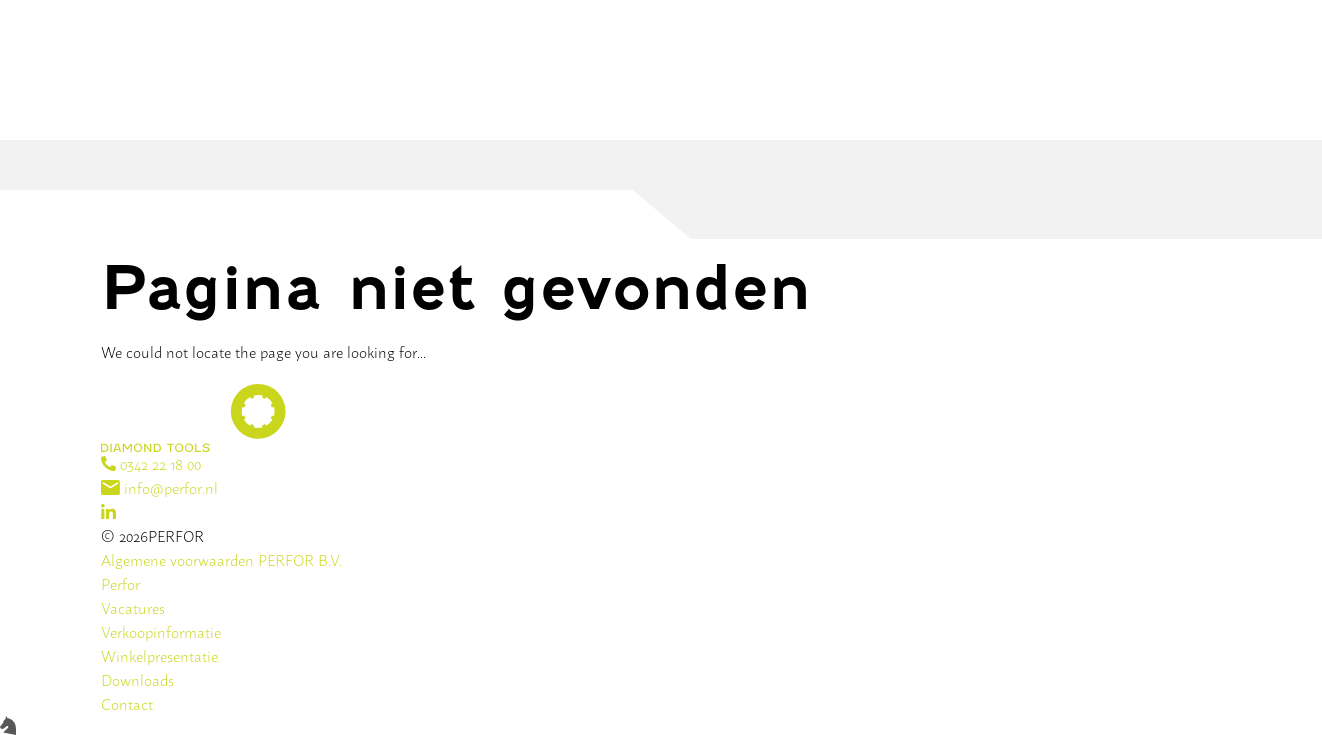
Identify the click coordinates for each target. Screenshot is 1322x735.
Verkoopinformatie (161, 631)
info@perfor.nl (159, 487)
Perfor (120, 583)
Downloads (137, 679)
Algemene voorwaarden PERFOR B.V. (221, 559)
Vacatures (133, 607)
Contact (127, 703)
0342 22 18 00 (151, 463)
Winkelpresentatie (159, 655)
